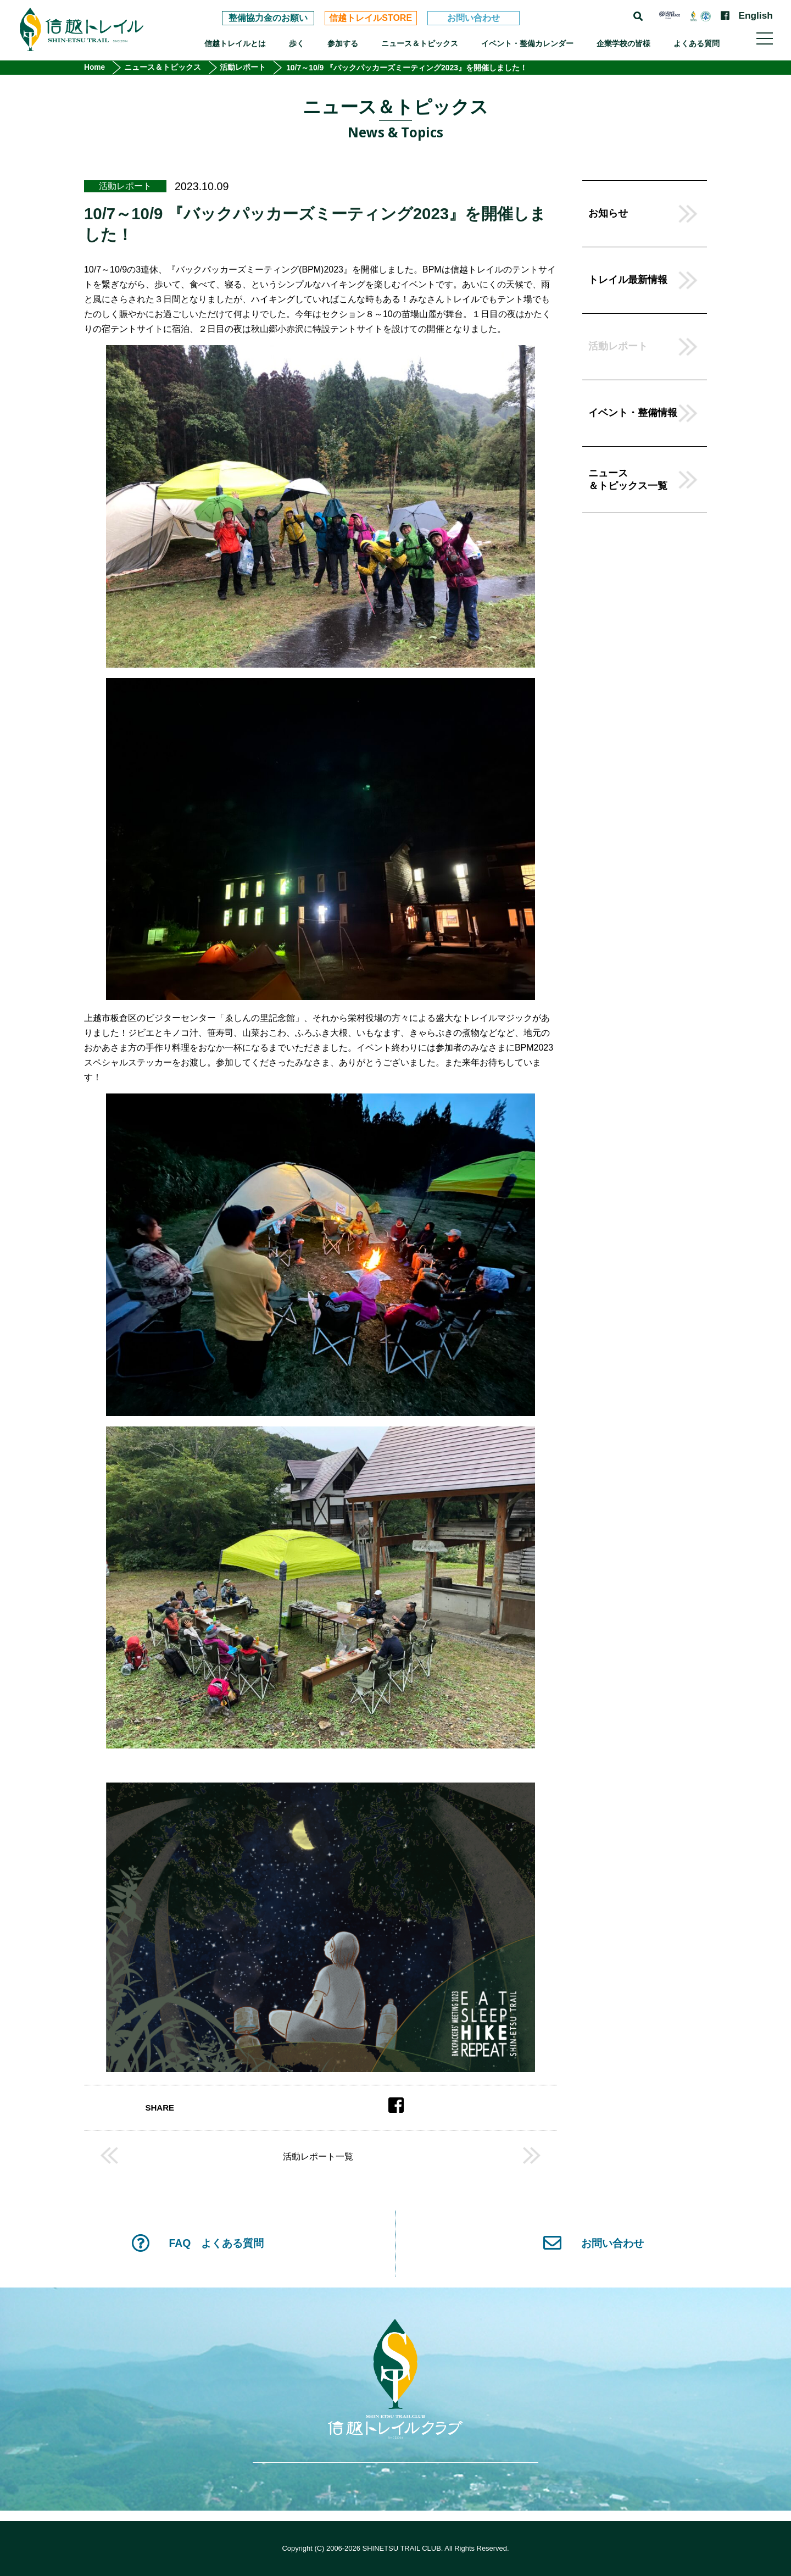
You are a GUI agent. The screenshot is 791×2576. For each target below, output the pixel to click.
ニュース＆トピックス (419, 43)
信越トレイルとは (235, 43)
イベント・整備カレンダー (527, 43)
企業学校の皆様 (623, 43)
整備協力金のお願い (268, 18)
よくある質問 (696, 43)
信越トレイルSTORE (370, 18)
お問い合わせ (473, 18)
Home (94, 67)
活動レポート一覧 (318, 2156)
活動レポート (244, 67)
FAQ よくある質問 (197, 2243)
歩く (296, 43)
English (755, 15)
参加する (342, 43)
